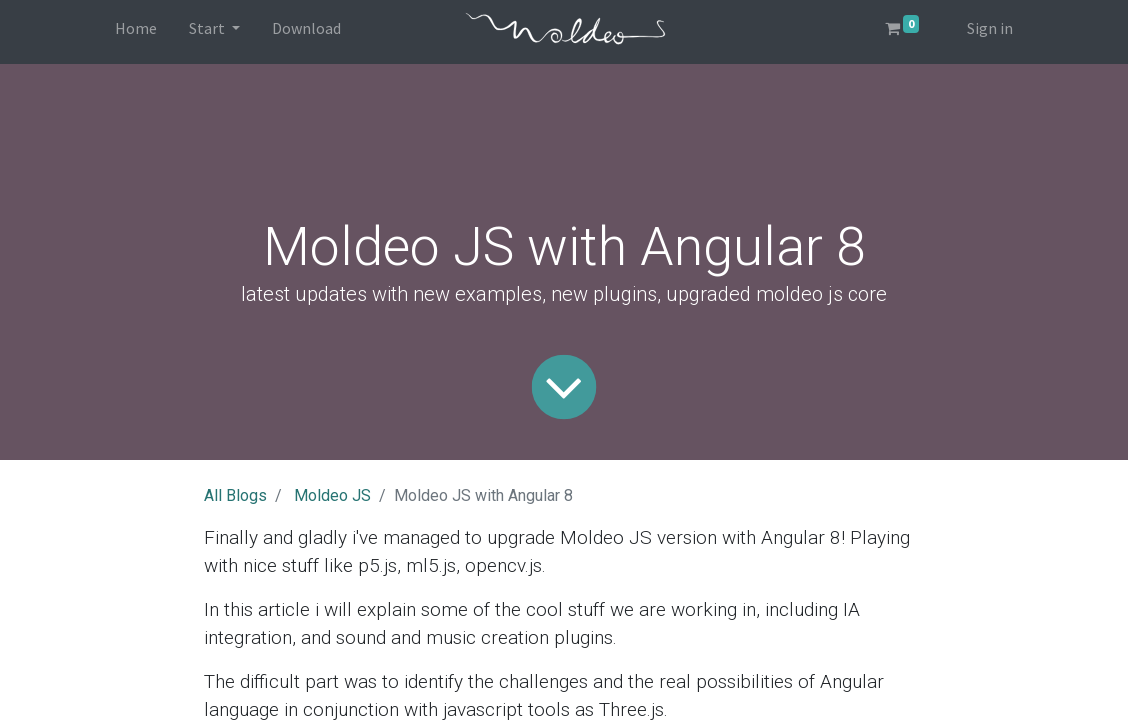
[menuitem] (136, 32)
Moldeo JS (332, 495)
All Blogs (235, 495)
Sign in (990, 28)
